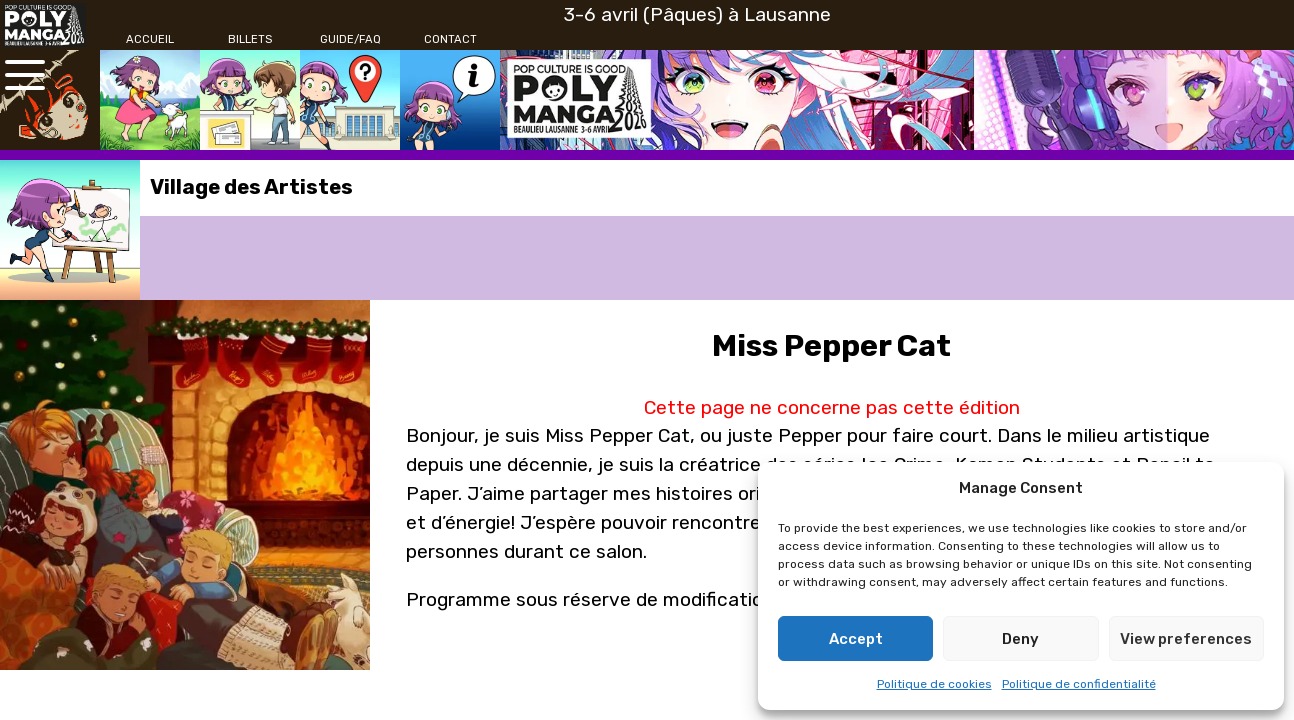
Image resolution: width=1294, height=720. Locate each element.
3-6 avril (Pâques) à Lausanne (697, 14)
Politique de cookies (934, 684)
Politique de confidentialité (1079, 684)
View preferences (1186, 639)
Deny (1020, 639)
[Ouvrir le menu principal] (25, 75)
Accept (856, 639)
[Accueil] (150, 40)
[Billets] (250, 40)
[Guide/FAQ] (350, 40)
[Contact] (450, 40)
